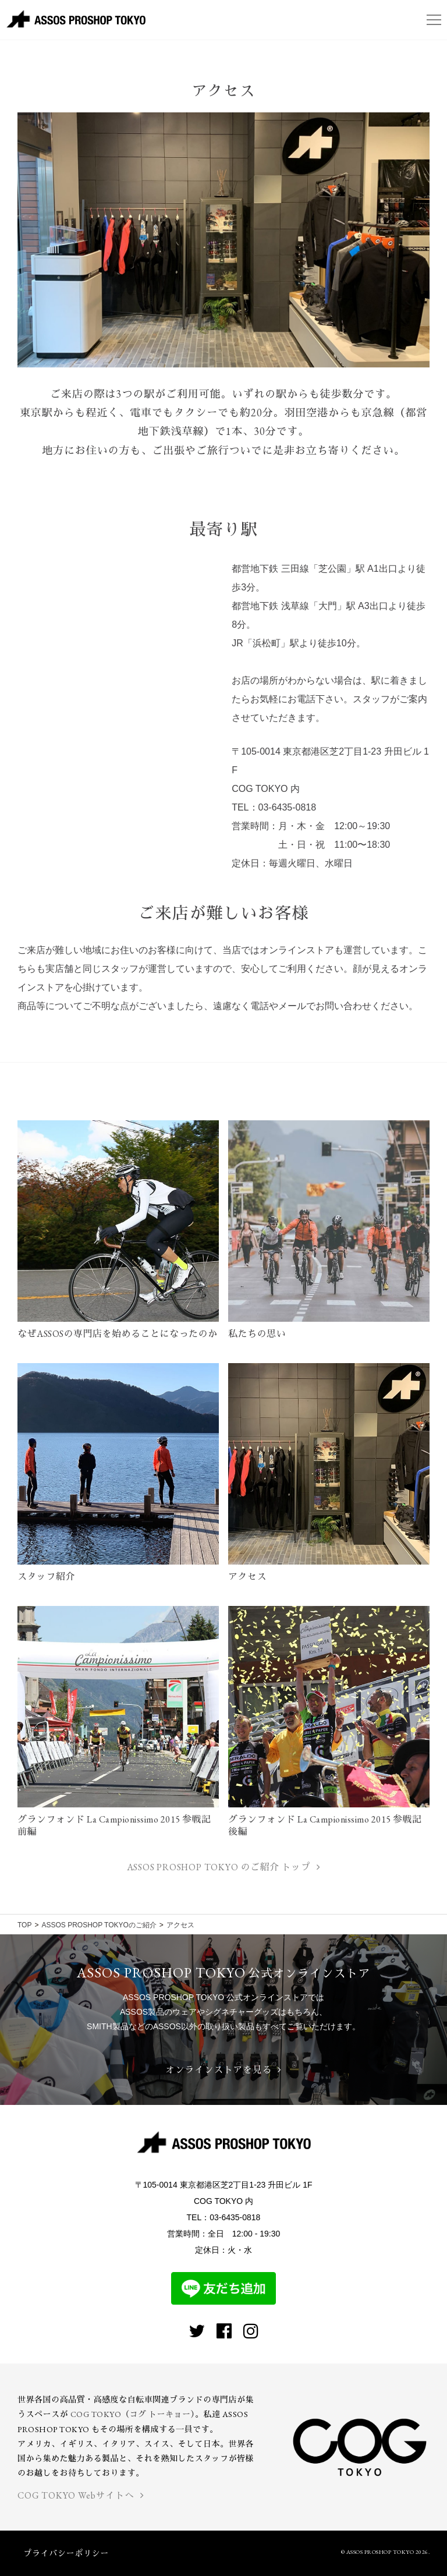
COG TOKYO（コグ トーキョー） (133, 2414)
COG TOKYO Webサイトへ (80, 2495)
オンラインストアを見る (223, 2070)
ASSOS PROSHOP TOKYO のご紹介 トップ (223, 1867)
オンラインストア (297, 950)
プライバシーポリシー (66, 2553)
